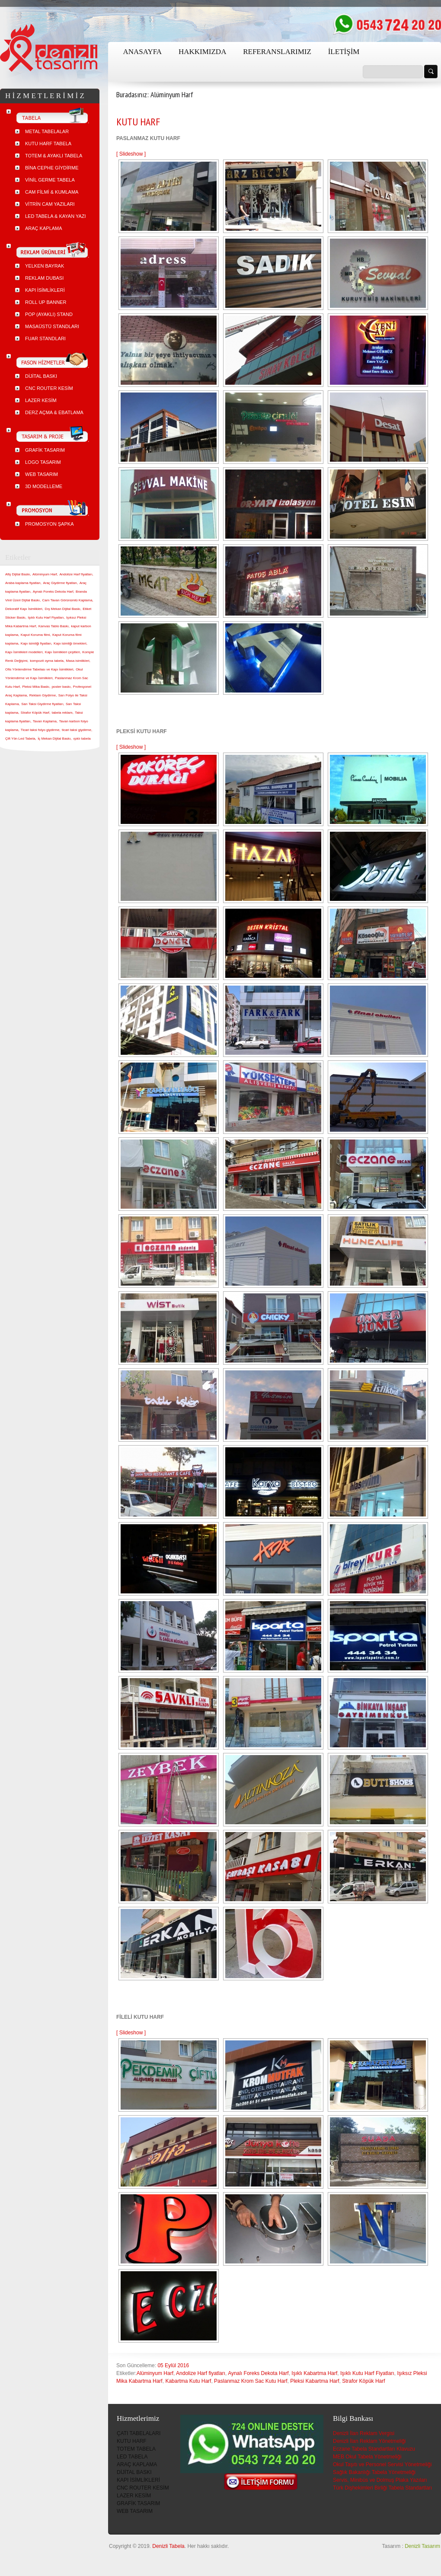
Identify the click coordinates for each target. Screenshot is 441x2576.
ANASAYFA (142, 52)
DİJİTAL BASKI (134, 2472)
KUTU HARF (138, 121)
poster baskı (61, 687)
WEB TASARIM (135, 2511)
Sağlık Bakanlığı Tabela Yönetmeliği (374, 2472)
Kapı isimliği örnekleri (70, 643)
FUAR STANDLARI (45, 338)
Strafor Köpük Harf (363, 2381)
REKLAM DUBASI (44, 278)
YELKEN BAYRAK (44, 265)
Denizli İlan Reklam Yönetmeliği (369, 2441)
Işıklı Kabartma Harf (314, 2373)
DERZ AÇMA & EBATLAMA (54, 412)
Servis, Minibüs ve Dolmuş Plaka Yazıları (380, 2480)
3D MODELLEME (43, 486)
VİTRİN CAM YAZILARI (50, 204)
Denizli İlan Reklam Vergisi (363, 2433)
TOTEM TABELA (136, 2449)
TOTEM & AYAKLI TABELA (53, 155)
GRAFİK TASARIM (138, 2503)
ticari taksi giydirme (76, 730)
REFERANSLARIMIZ (277, 52)
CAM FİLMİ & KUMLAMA (51, 192)
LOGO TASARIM (43, 462)
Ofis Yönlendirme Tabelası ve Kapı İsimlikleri (39, 669)
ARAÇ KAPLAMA (137, 2464)
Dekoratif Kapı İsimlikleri (23, 609)
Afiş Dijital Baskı (17, 574)
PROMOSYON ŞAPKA (49, 524)
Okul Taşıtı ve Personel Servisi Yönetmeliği (382, 2464)
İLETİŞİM (344, 52)
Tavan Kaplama (45, 721)
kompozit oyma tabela (47, 661)
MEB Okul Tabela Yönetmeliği (367, 2457)
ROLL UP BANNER (45, 302)
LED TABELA (132, 2457)
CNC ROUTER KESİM (143, 2488)
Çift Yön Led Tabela (20, 739)
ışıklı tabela (81, 739)
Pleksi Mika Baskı (35, 687)
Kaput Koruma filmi (35, 635)
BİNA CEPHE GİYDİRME (51, 167)
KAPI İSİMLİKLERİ (138, 2480)
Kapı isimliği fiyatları (36, 643)
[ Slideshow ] (131, 154)
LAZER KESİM (134, 2496)
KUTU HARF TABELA (48, 143)
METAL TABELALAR (47, 131)
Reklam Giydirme (42, 695)
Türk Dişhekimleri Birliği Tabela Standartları (382, 2488)
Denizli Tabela (168, 2546)
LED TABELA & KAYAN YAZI (55, 216)
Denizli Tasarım (422, 2546)
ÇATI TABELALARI (138, 2433)
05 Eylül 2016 (173, 2365)
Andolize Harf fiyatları (200, 2373)
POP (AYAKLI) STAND (49, 314)
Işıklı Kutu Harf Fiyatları (367, 2373)
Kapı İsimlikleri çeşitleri (62, 652)
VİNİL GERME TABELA (50, 179)
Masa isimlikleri (77, 661)
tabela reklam (62, 713)
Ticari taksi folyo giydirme (40, 730)
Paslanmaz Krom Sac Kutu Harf (250, 2381)
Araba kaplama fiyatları (23, 583)
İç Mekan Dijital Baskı (54, 739)
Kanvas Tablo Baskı (53, 626)
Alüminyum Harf (155, 2373)
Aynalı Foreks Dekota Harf (258, 2373)
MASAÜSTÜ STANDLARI (52, 326)
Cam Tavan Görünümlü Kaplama (67, 600)
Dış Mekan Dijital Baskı (62, 609)
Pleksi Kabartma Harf (314, 2381)
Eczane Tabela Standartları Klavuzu (374, 2449)
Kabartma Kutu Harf (188, 2381)
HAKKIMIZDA (202, 52)
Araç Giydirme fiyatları (60, 583)
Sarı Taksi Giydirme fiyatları (42, 704)
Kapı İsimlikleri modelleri (23, 652)
